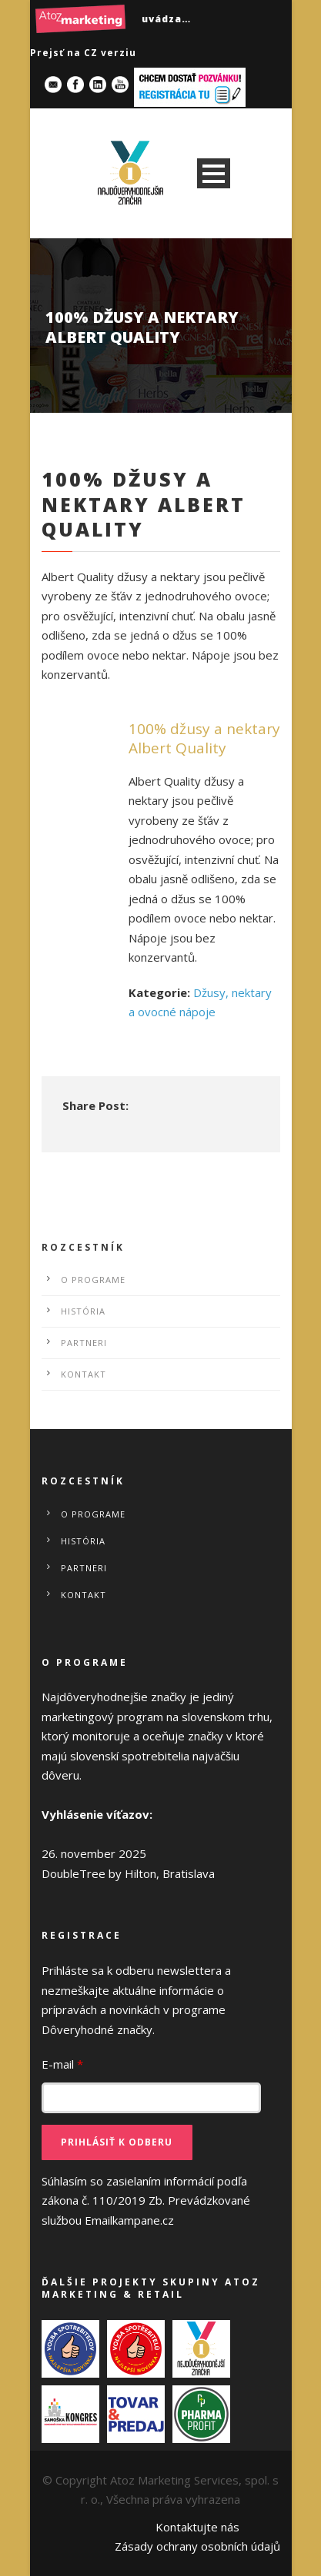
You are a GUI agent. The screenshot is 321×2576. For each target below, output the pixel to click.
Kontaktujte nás (197, 2526)
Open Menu (213, 173)
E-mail (62, 2064)
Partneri (84, 1342)
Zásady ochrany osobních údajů (197, 2546)
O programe (93, 1279)
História (83, 1311)
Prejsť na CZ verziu (83, 52)
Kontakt (83, 1374)
